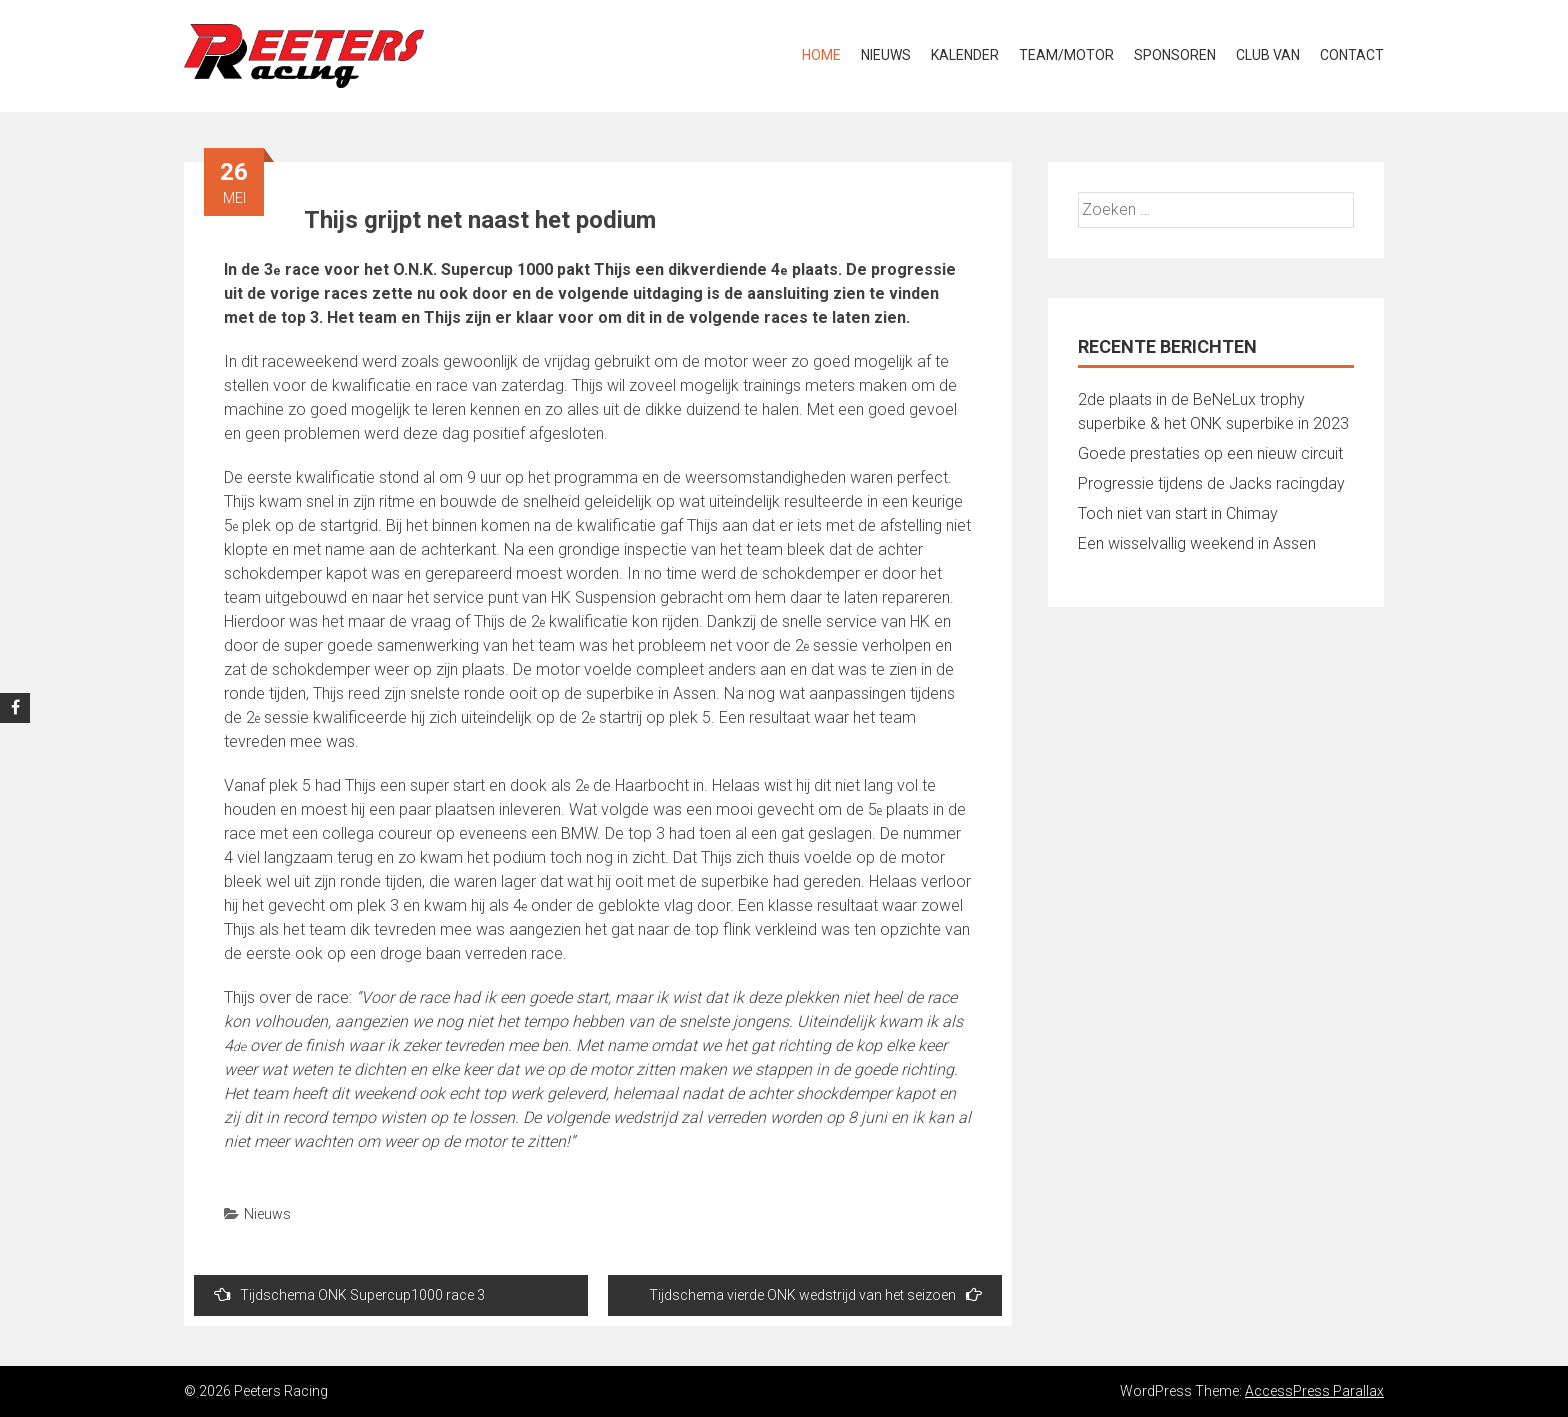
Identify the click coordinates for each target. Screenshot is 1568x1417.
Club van (1268, 55)
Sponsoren (1175, 55)
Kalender (965, 55)
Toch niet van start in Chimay (1178, 513)
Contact (1352, 55)
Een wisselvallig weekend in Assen (1197, 543)
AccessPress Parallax (1314, 1391)
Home (821, 55)
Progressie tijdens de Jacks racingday (1211, 483)
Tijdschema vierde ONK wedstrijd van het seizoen (815, 1294)
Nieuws (886, 55)
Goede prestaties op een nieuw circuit (1210, 453)
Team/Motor (1066, 55)
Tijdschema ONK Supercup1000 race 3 (349, 1294)
